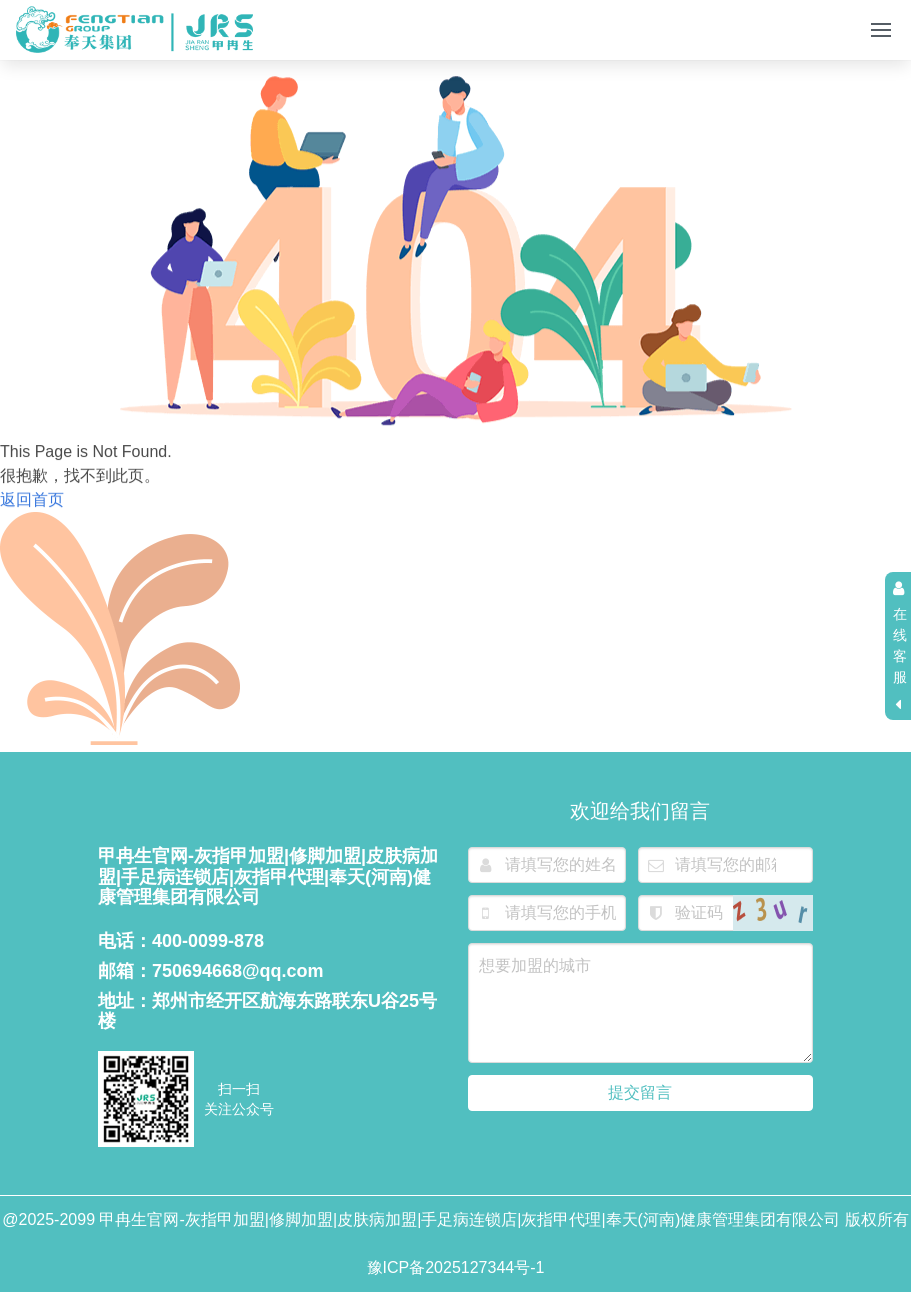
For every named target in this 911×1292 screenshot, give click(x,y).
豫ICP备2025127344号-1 (456, 1267)
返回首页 (32, 502)
